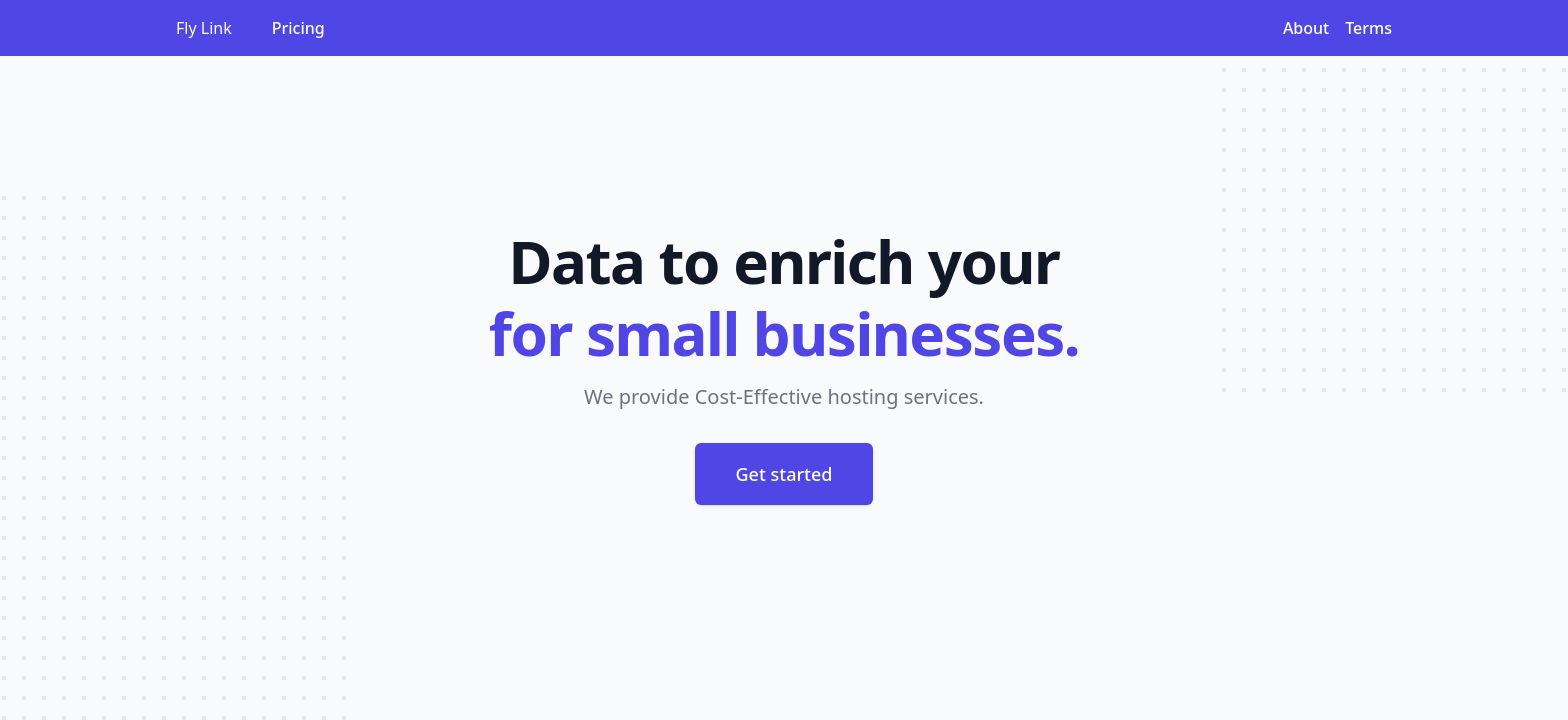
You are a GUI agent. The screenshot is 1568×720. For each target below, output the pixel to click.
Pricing (298, 28)
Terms (1368, 28)
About (1306, 28)
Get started (784, 474)
